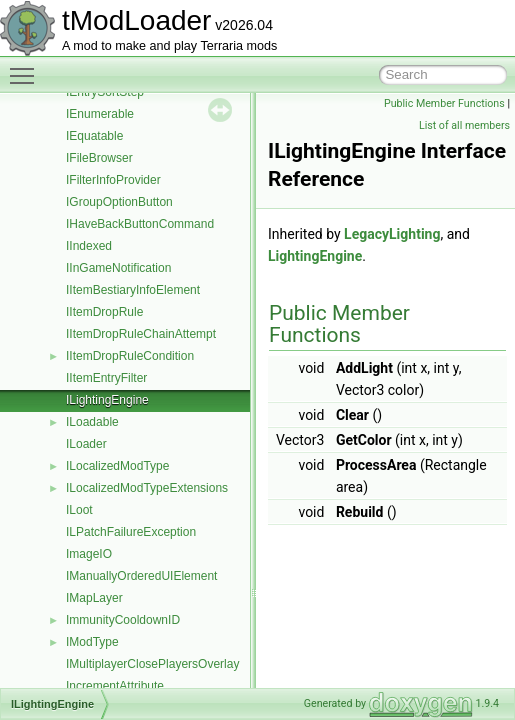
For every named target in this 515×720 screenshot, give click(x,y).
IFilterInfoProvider (113, 180)
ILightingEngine (107, 400)
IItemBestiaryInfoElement (133, 290)
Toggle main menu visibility (27, 67)
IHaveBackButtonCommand (140, 224)
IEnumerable (100, 114)
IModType (92, 642)
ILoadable (92, 422)
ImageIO (89, 554)
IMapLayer (94, 598)
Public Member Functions (444, 103)
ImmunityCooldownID (123, 620)
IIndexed (89, 246)
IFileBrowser (99, 158)
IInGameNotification (118, 268)
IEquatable (94, 136)
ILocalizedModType (117, 466)
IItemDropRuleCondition (130, 356)
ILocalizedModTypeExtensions (147, 488)
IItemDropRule (104, 312)
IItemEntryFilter (106, 378)
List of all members (464, 125)
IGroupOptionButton (119, 202)
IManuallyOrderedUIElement (141, 576)
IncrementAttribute (115, 686)
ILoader (86, 444)
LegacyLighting (392, 234)
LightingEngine (315, 256)
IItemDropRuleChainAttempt (141, 334)
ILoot (79, 510)
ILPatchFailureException (131, 532)
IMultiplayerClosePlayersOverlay (152, 664)
